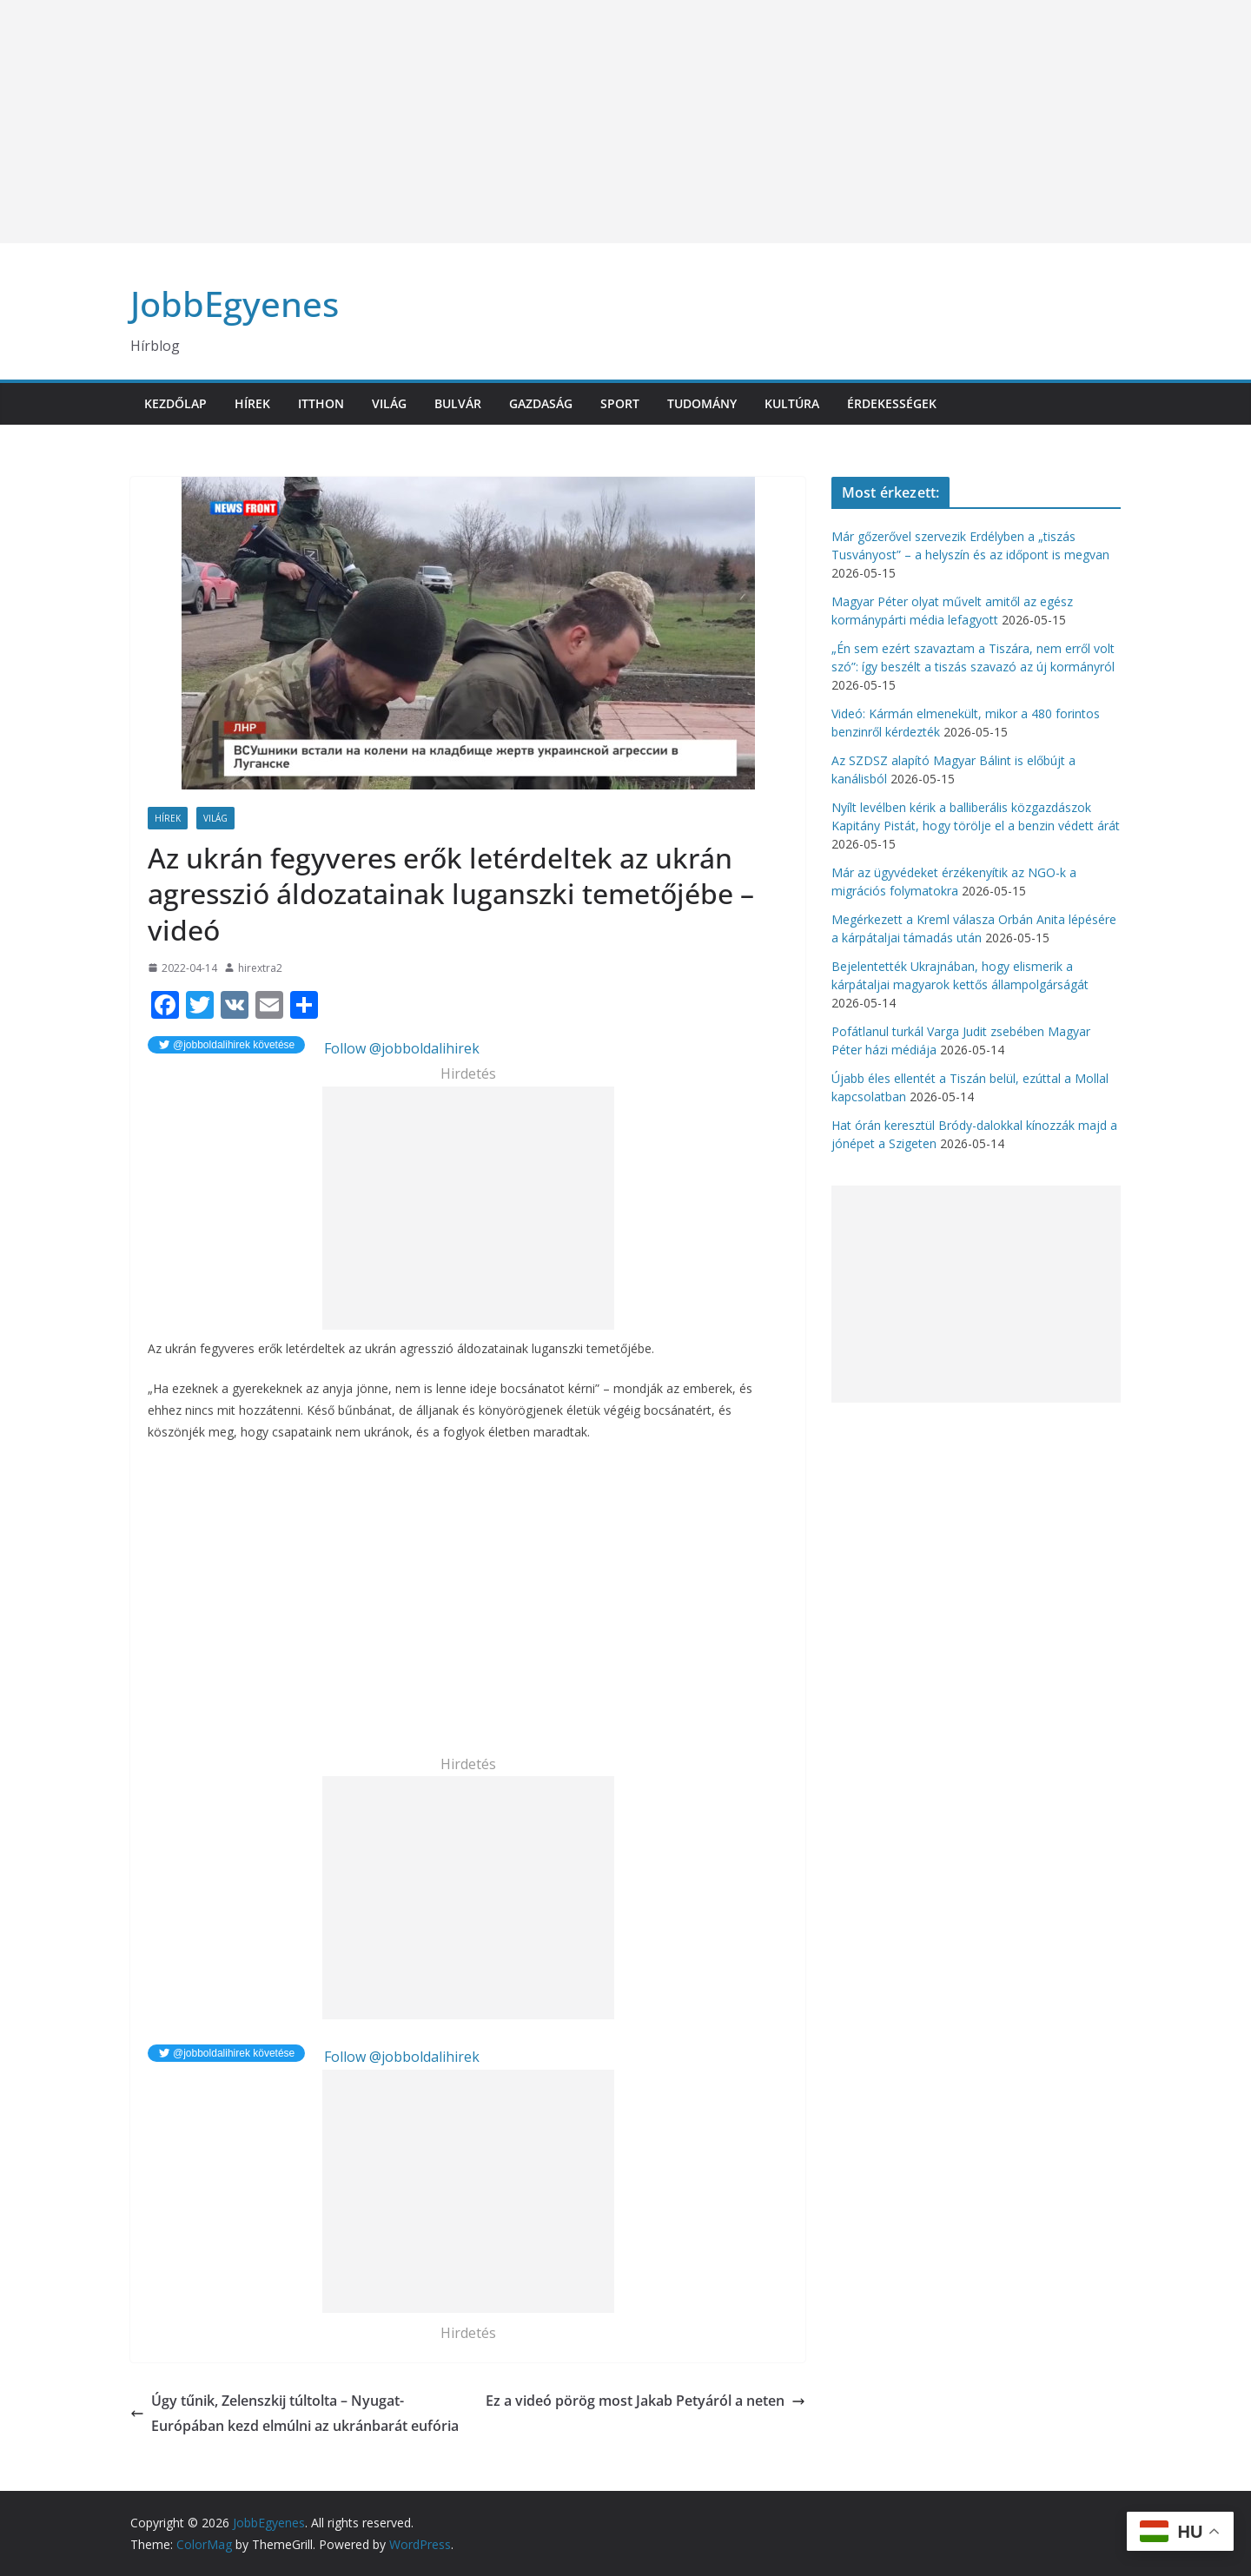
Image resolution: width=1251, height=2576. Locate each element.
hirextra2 (260, 968)
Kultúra (791, 403)
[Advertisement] (521, 121)
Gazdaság (541, 403)
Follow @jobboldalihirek (400, 1048)
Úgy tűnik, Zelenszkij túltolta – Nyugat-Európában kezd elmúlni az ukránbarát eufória (294, 2413)
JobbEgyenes (234, 303)
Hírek (252, 403)
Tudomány (702, 403)
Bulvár (457, 403)
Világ (389, 403)
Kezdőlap (175, 403)
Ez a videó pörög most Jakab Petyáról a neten (645, 2400)
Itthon (321, 403)
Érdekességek (892, 403)
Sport (619, 403)
